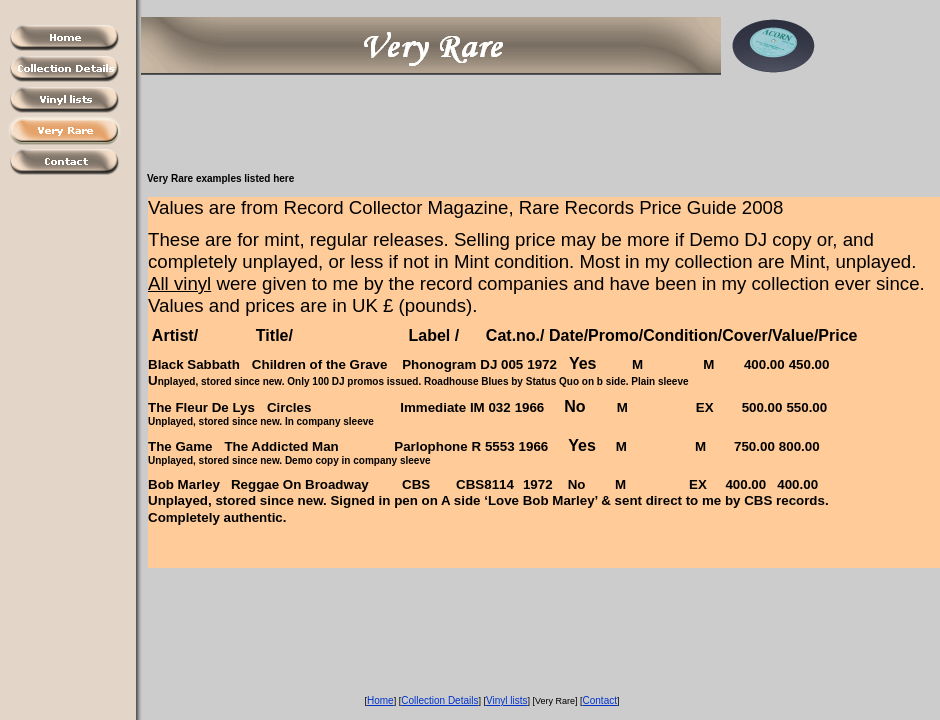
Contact (600, 700)
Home (380, 700)
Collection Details (439, 700)
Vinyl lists (507, 700)
